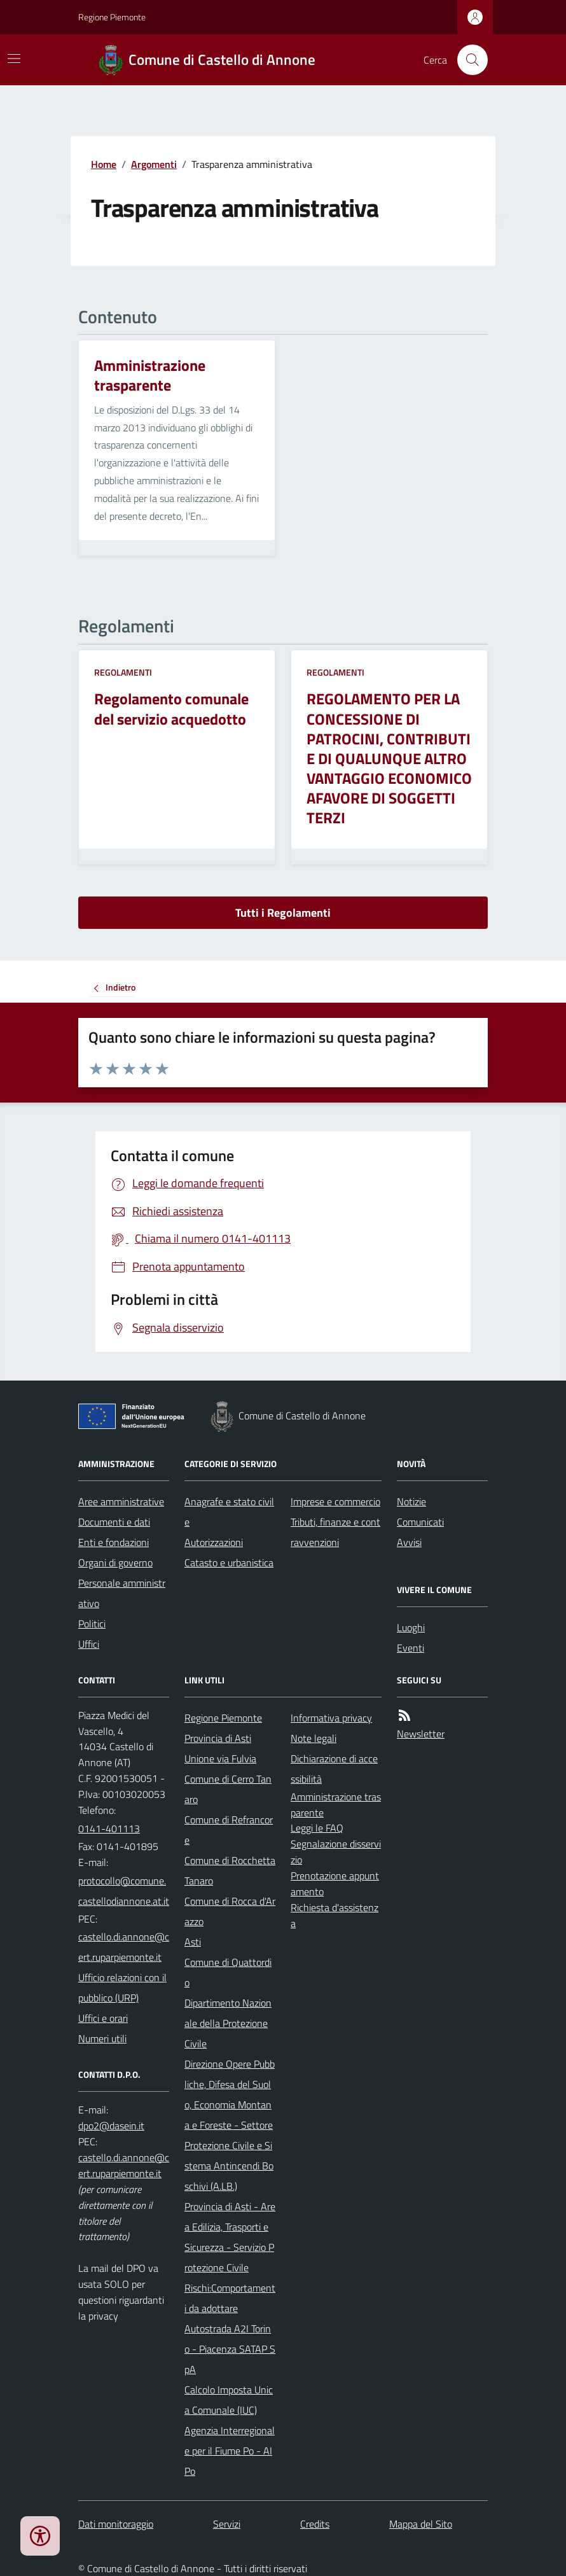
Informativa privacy (331, 1717)
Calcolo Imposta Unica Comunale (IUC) (228, 2400)
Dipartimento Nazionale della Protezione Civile (228, 2023)
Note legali (313, 1738)
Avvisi (409, 1542)
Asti (192, 1941)
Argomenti (154, 164)
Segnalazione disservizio (336, 1851)
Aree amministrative (121, 1501)
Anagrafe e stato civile (229, 1511)
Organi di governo (115, 1562)
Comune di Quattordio (228, 1972)
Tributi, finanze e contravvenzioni (335, 1532)
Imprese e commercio (335, 1501)
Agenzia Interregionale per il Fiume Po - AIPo (229, 2451)
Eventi (410, 1647)
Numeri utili (102, 2038)
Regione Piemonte (112, 17)
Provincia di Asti (217, 1738)
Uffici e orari (103, 2018)
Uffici (88, 1644)
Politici (92, 1623)
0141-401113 (109, 1828)
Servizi (226, 2523)
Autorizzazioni (213, 1542)
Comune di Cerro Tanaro (228, 1789)
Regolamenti (123, 672)
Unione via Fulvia (220, 1758)
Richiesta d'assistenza (334, 1915)
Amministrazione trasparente (336, 1804)
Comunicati (420, 1521)
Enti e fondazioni (113, 1542)
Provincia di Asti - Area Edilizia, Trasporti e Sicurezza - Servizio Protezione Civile (229, 2237)
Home (103, 164)
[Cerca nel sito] (467, 60)
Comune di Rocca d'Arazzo (229, 1911)
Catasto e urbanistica (228, 1562)
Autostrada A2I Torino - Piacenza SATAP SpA (229, 2349)
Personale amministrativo (121, 1593)
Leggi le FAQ (317, 1827)
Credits (314, 2523)
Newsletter (421, 1733)
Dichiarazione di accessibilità (334, 1768)
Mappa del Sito (420, 2523)
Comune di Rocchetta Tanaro (229, 1870)
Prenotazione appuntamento (335, 1883)
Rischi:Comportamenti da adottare (229, 2298)
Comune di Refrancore (228, 1830)
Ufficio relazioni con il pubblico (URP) (122, 1987)
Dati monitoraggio (115, 2523)
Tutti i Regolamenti (283, 912)
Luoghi (411, 1627)
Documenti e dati (114, 1521)
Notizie (411, 1501)
